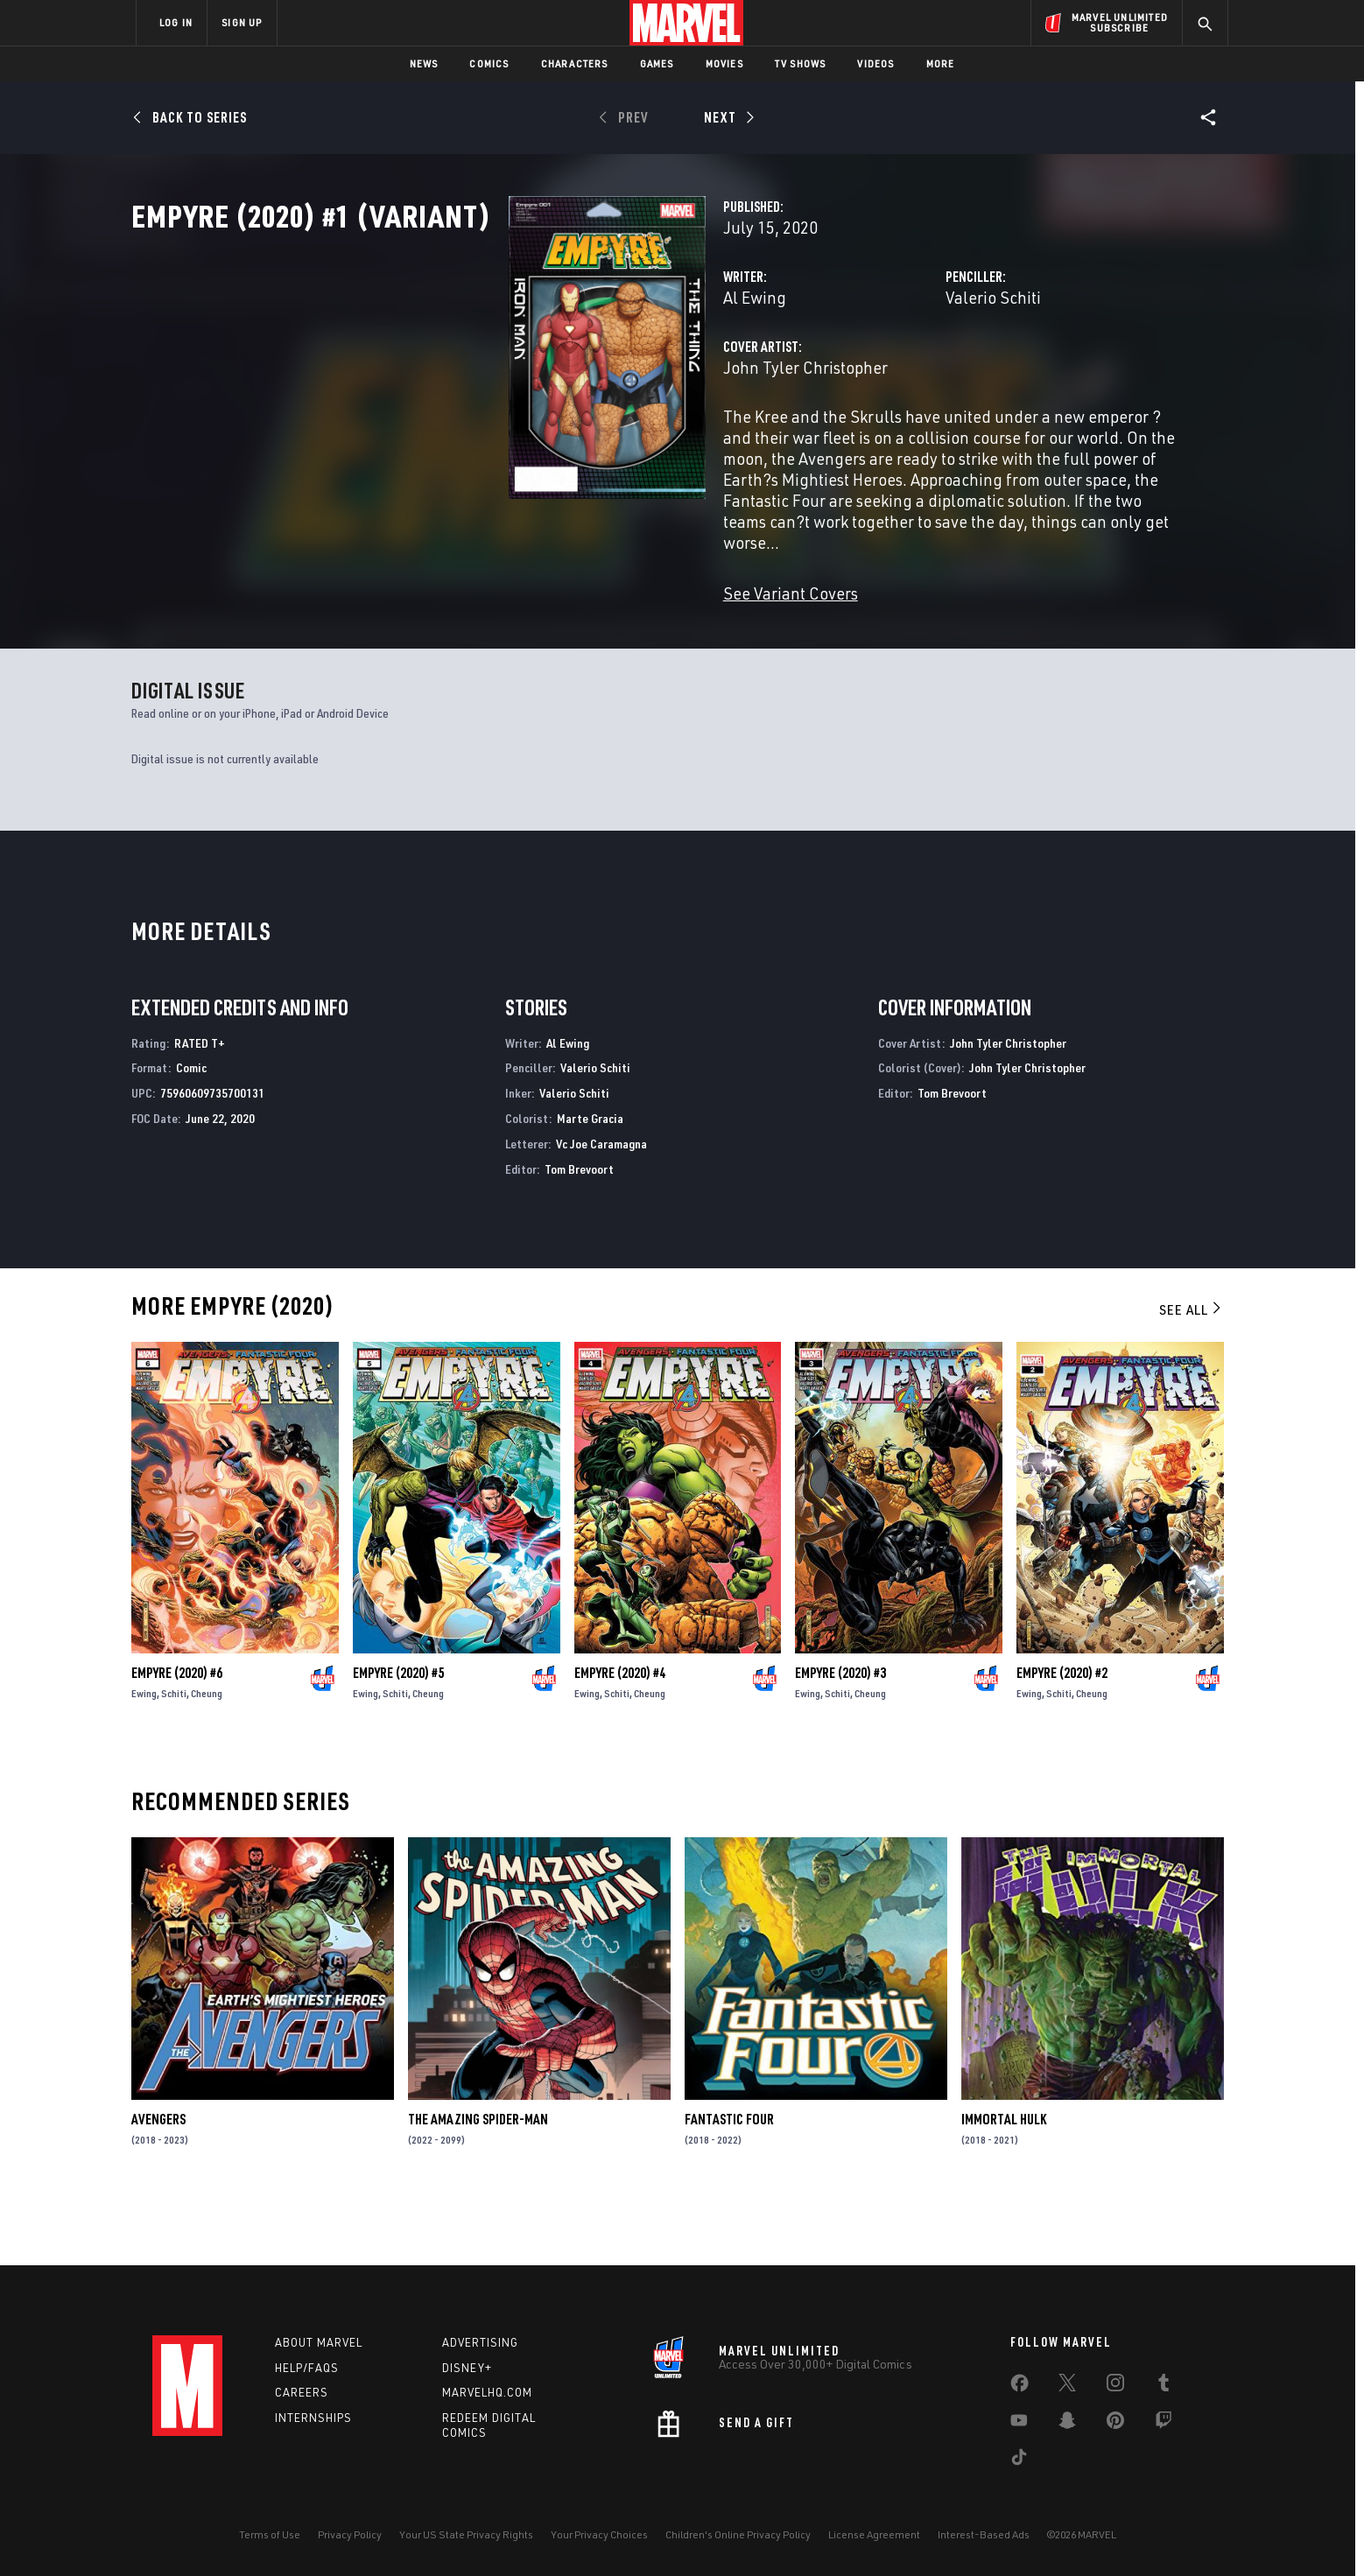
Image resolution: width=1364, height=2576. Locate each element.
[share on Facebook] (1019, 2387)
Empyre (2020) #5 (398, 1735)
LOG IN (176, 22)
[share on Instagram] (1115, 2386)
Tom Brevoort (579, 1231)
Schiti (173, 1755)
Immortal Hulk (1003, 2182)
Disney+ (467, 2368)
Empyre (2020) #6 (176, 1735)
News (424, 63)
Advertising (480, 2342)
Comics (489, 63)
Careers (301, 2393)
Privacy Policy (350, 2534)
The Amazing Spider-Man (478, 2182)
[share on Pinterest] (1115, 2423)
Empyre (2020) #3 (840, 1735)
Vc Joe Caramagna (601, 1205)
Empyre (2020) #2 (1061, 1735)
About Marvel (318, 2342)
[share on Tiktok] (1019, 2460)
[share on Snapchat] (1067, 2423)
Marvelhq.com (487, 2393)
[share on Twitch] (1163, 2423)
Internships (313, 2418)
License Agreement (874, 2534)
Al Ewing (490, 374)
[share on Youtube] (1019, 2423)
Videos (875, 63)
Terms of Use (269, 2534)
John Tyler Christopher (541, 444)
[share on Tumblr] (1163, 2386)
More (940, 63)
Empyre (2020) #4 (619, 1735)
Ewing (144, 1755)
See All (1191, 1372)
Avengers (158, 2182)
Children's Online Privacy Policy (738, 2534)
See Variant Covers (526, 607)
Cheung (206, 1755)
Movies (724, 63)
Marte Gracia (590, 1180)
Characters (574, 63)
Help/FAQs (307, 2368)
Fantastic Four (729, 2182)
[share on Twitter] (1067, 2386)
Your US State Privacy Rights (466, 2534)
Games (657, 63)
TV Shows (800, 63)
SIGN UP (241, 22)
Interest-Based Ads (984, 2534)
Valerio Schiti (861, 374)
